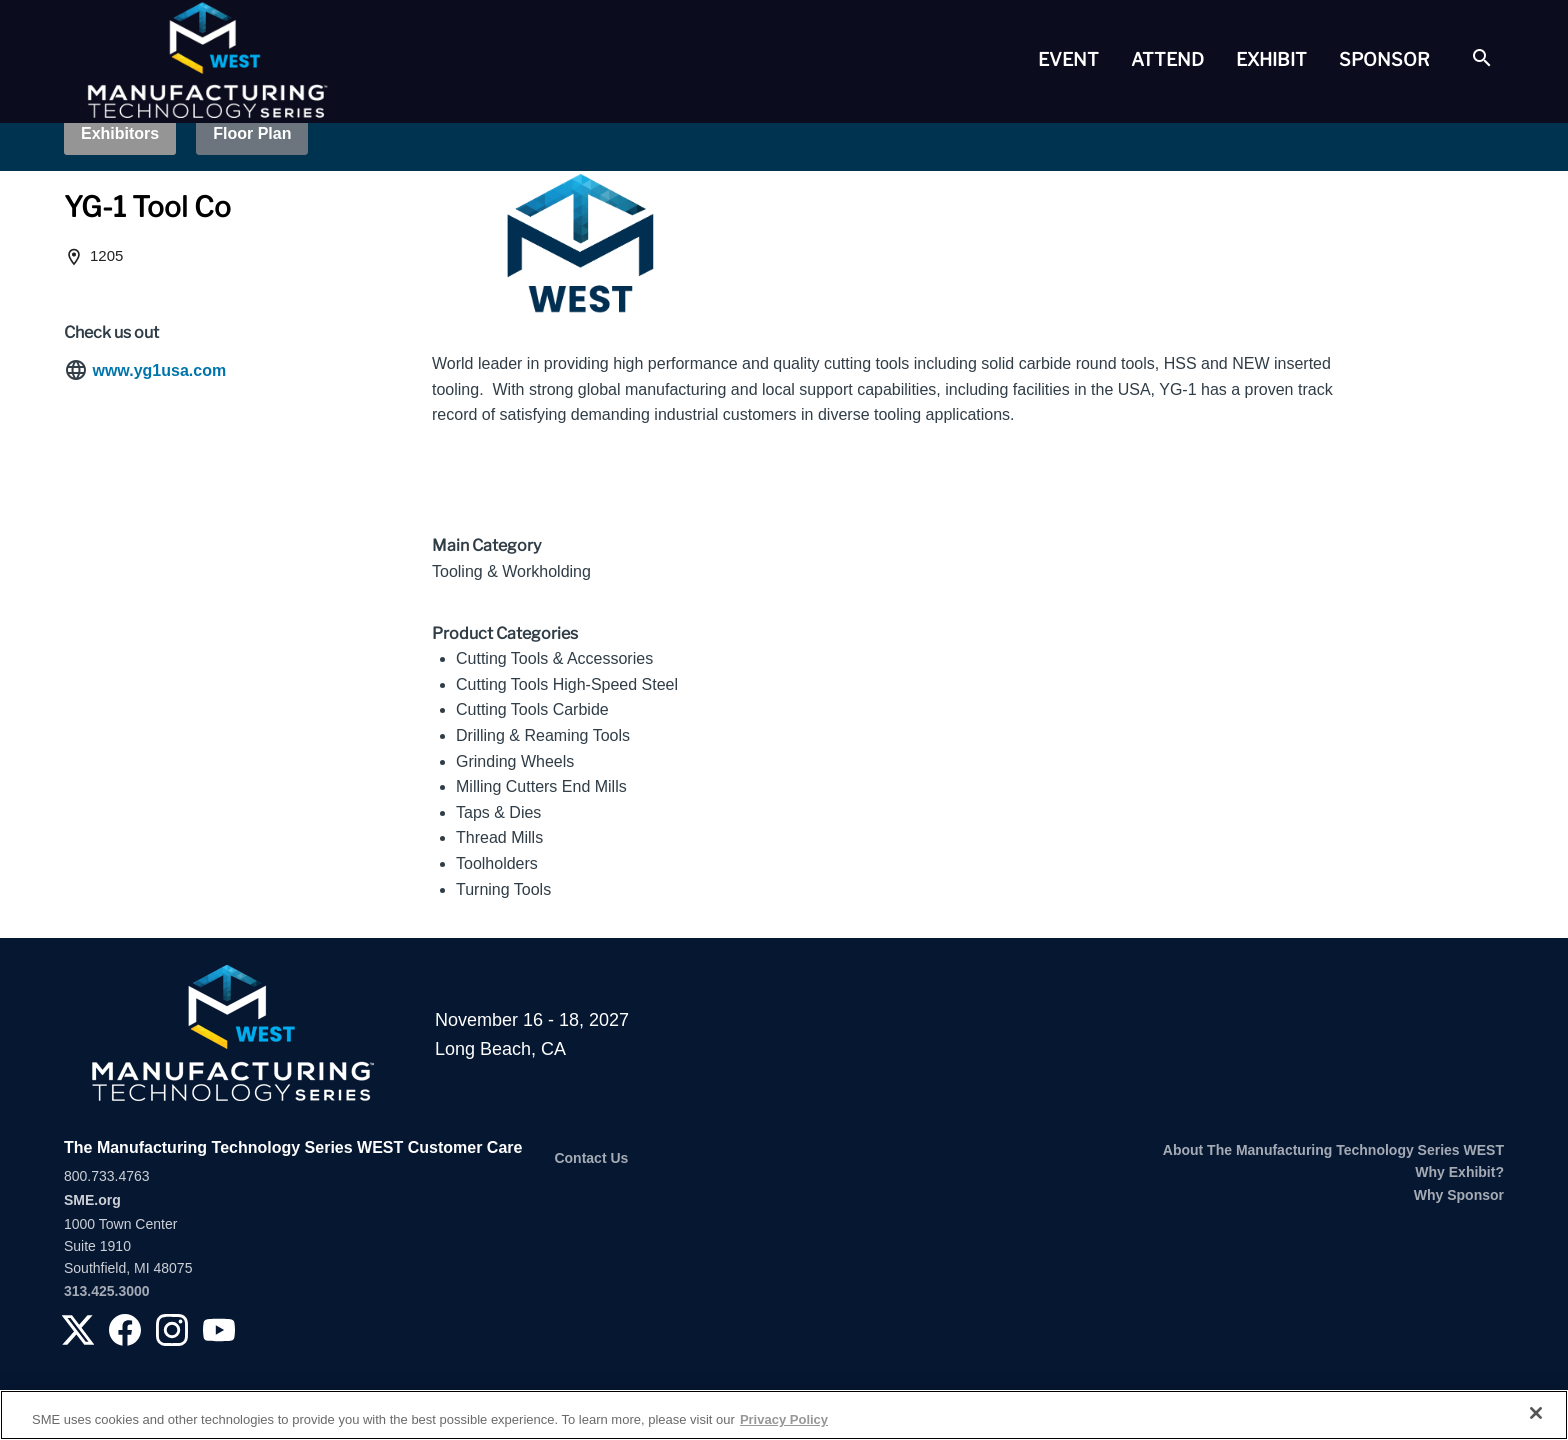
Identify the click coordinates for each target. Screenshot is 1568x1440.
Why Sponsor (1459, 1195)
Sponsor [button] (1384, 59)
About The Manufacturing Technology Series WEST (1333, 1150)
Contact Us (591, 1158)
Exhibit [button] (1271, 59)
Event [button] (1068, 59)
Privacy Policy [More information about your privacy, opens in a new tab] (784, 1419)
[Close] (1536, 1413)
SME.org (92, 1200)
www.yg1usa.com (159, 370)
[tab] (1068, 60)
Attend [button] (1167, 59)
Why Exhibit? (1459, 1172)
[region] (784, 1415)
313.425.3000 (107, 1291)
